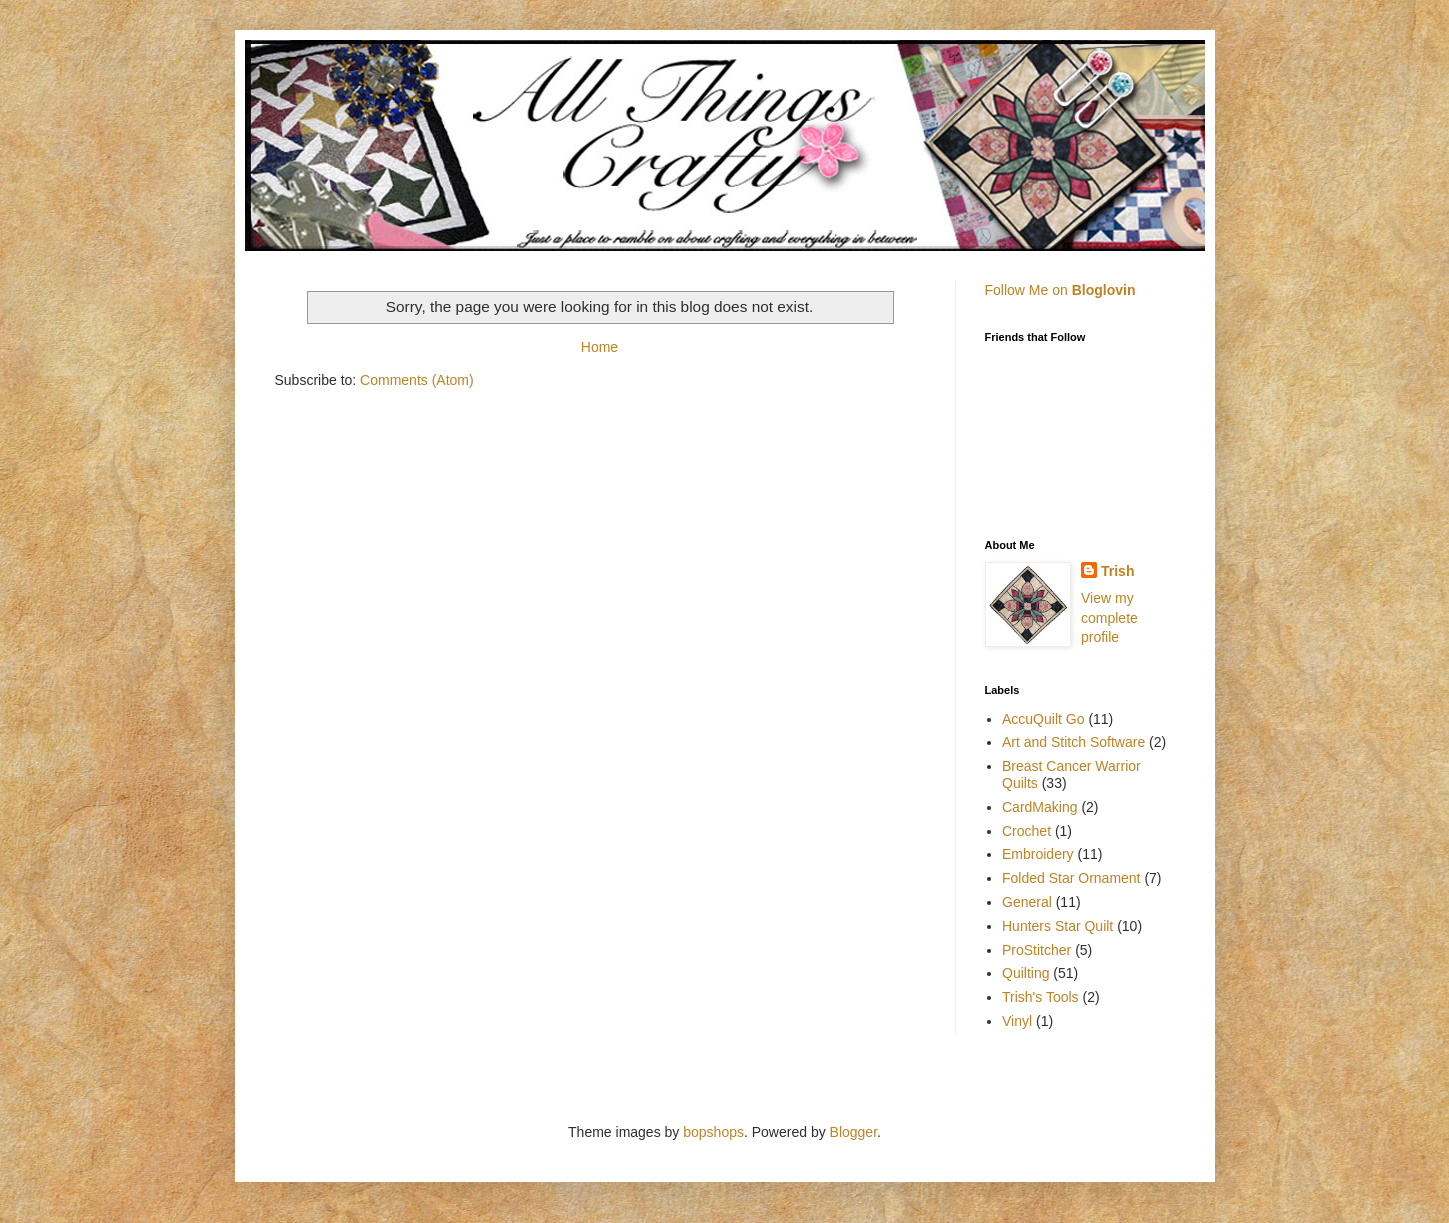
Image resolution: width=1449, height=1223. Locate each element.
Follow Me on (1060, 290)
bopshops (713, 1132)
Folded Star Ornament (1071, 878)
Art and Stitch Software (1073, 742)
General (1027, 902)
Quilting (1025, 973)
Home (599, 347)
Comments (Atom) (417, 380)
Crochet (1026, 831)
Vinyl (1017, 1021)
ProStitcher (1036, 950)
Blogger (853, 1132)
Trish (1117, 571)
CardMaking (1039, 807)
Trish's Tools (1040, 997)
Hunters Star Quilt (1057, 926)
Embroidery (1038, 854)
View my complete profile (1109, 617)
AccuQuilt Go (1043, 719)
